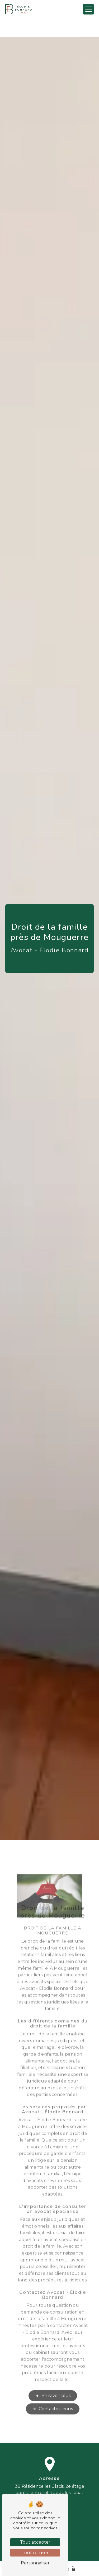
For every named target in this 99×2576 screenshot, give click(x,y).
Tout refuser (35, 2552)
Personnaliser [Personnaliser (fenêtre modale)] (35, 2562)
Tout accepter (35, 2542)
